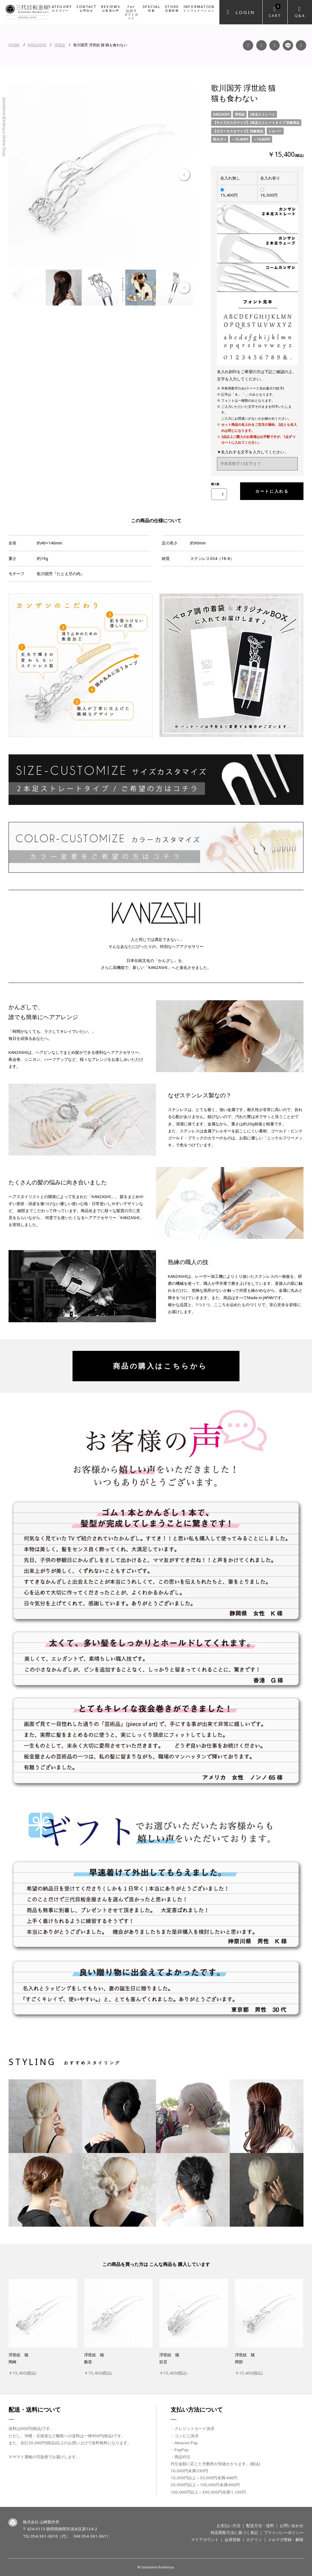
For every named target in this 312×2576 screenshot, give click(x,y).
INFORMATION (199, 8)
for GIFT (131, 12)
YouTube (274, 45)
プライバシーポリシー (283, 2532)
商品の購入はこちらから (156, 1366)
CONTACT (86, 8)
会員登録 (232, 2539)
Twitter (301, 45)
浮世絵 (59, 44)
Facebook (248, 45)
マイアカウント (205, 2539)
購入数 (215, 484)
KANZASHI (37, 44)
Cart (275, 11)
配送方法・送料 (260, 2525)
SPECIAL (152, 8)
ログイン (254, 2539)
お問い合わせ (291, 2525)
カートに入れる (270, 491)
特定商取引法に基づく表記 (234, 2532)
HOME (14, 44)
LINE (288, 45)
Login (245, 12)
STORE (172, 8)
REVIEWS (110, 8)
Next (184, 175)
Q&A (300, 15)
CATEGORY (60, 8)
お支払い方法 (228, 2525)
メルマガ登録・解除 (285, 2539)
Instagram (261, 45)
